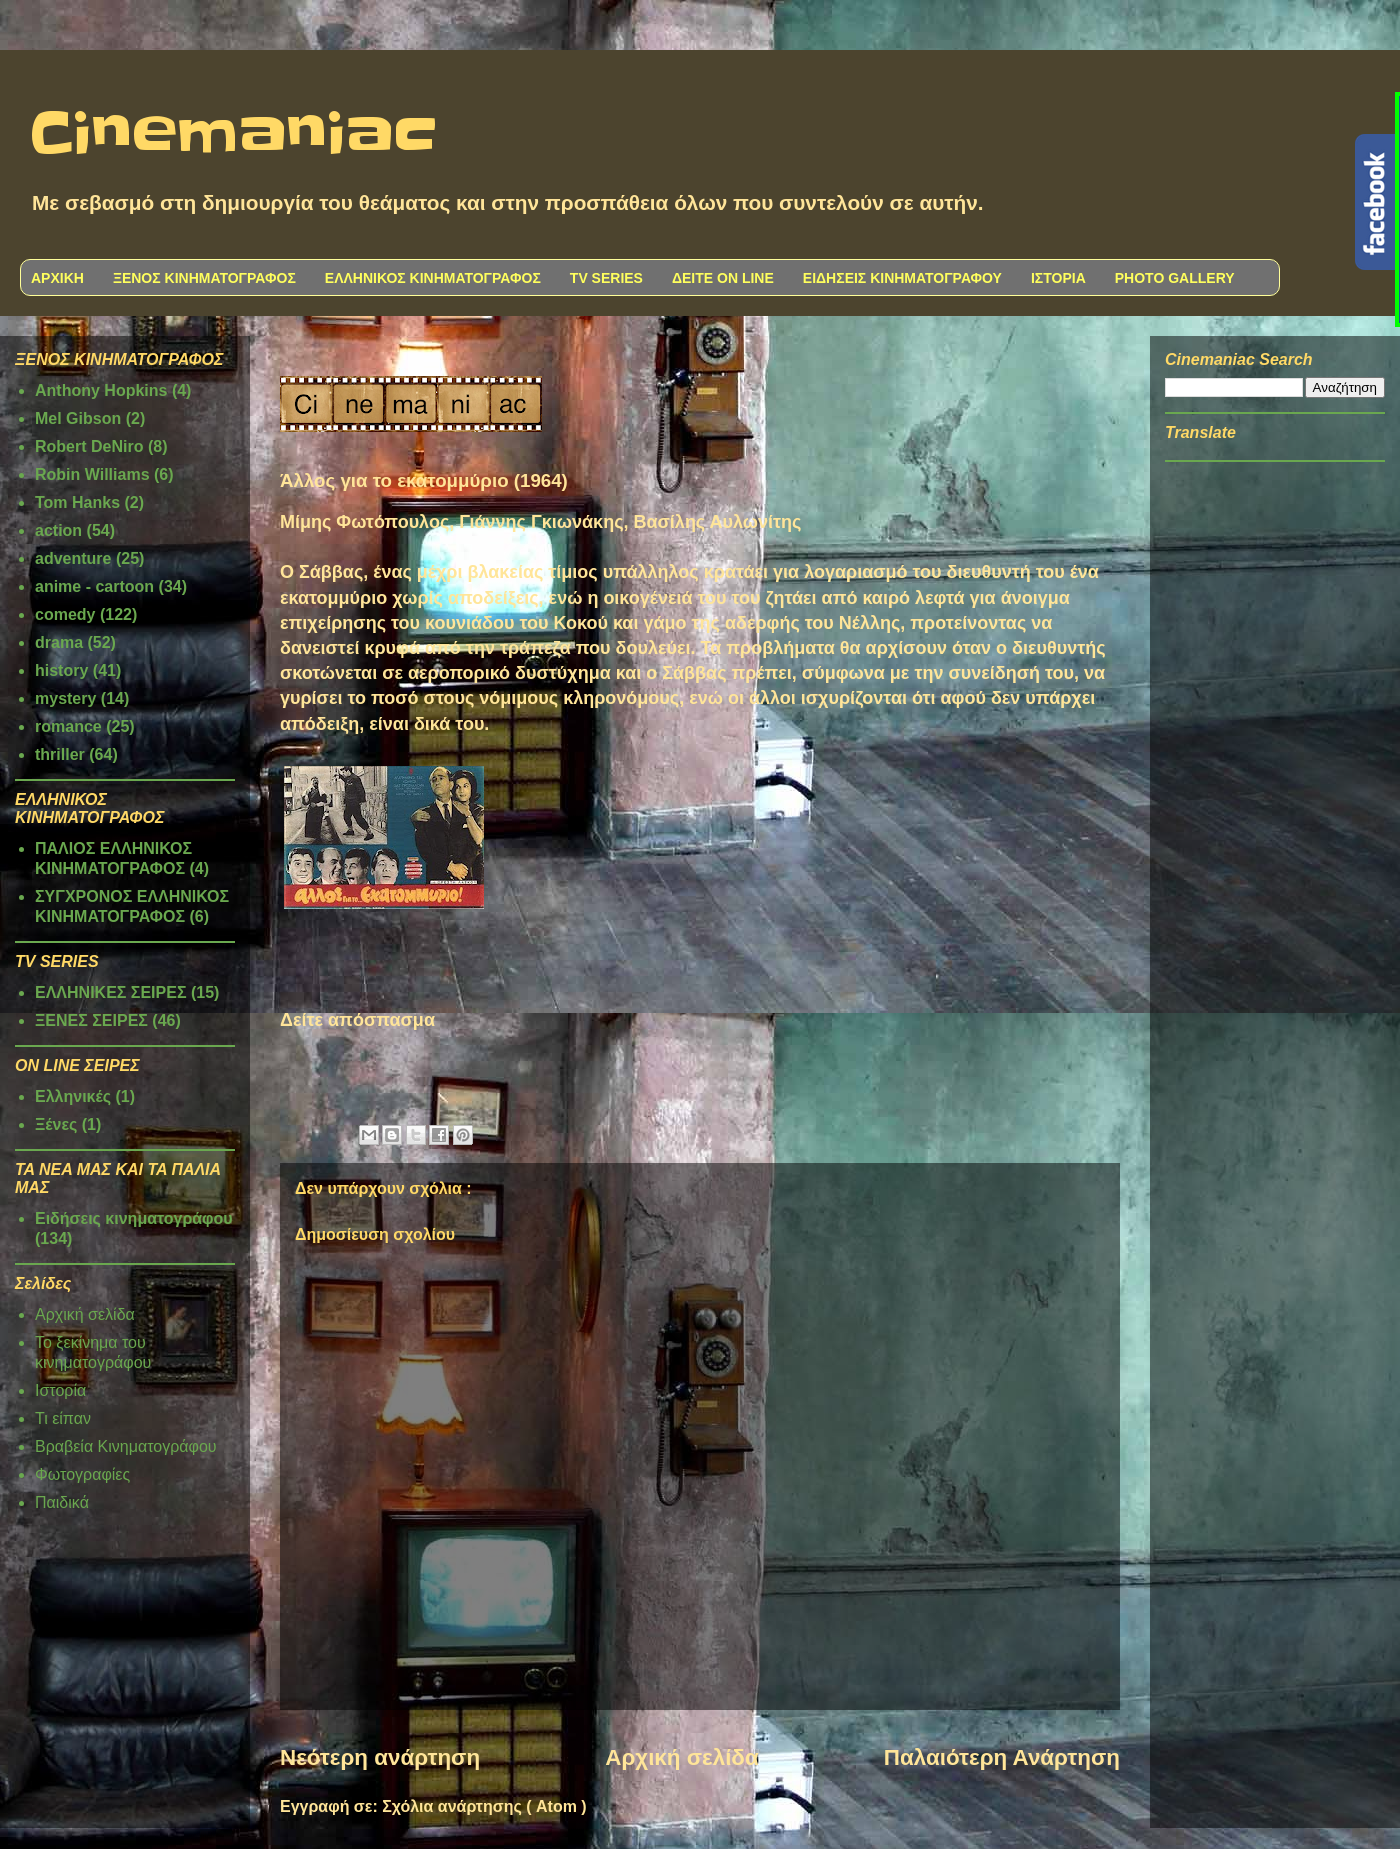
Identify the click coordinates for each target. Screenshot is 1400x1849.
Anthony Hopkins (101, 390)
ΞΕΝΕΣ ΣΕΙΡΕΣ (91, 1020)
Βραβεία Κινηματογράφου (126, 1446)
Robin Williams (92, 474)
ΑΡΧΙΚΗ (57, 278)
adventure (73, 558)
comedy (65, 614)
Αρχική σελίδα (681, 1757)
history (61, 670)
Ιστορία (60, 1390)
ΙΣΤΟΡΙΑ (1058, 278)
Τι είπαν (63, 1418)
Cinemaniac (233, 135)
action (58, 530)
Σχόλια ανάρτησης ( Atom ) (484, 1806)
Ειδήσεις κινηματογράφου (134, 1218)
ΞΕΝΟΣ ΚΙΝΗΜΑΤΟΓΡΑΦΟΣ (204, 278)
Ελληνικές (73, 1096)
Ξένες (56, 1124)
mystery (65, 698)
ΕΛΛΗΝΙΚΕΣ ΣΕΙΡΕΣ (111, 992)
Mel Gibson (78, 418)
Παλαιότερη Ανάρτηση (1002, 1757)
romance (68, 726)
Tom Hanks (77, 502)
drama (59, 642)
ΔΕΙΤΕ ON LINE (723, 278)
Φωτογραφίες (82, 1474)
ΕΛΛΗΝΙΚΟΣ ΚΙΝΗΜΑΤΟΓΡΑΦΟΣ (433, 278)
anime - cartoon (94, 586)
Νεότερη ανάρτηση (380, 1757)
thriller (60, 754)
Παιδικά (62, 1502)
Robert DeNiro (89, 446)
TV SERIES (606, 278)
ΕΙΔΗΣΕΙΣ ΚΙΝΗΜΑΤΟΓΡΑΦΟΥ (902, 278)
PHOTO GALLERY (1175, 278)
